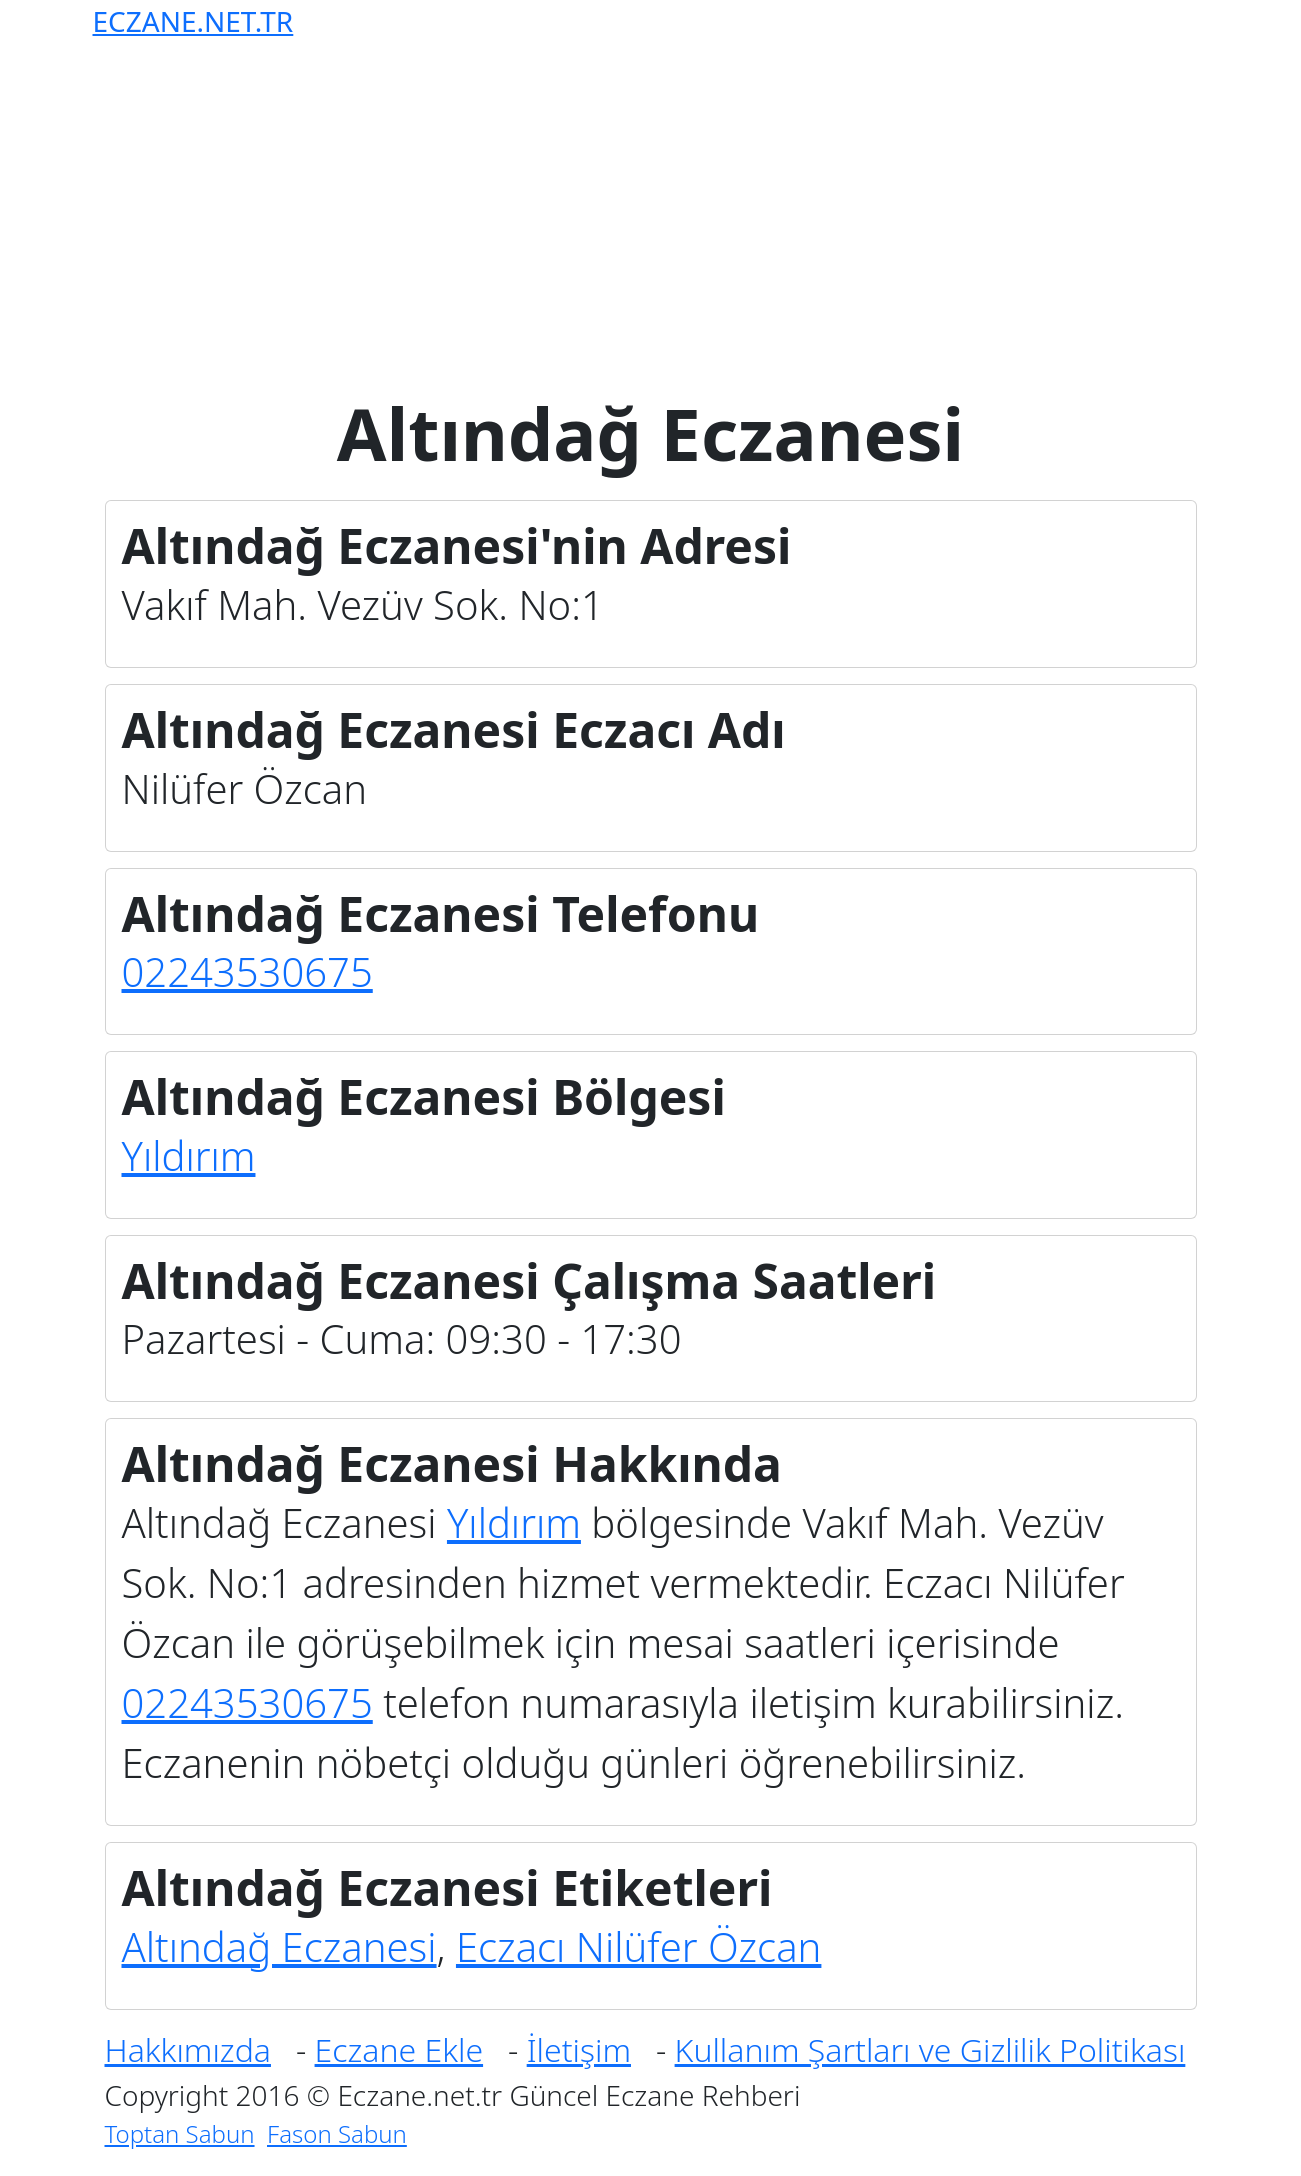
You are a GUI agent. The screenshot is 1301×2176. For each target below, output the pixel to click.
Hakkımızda (188, 2049)
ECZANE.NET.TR (193, 21)
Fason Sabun (337, 2133)
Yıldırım (189, 1155)
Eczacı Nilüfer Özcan (638, 1946)
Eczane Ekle (399, 2049)
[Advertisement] (655, 208)
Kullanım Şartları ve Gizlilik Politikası (930, 2049)
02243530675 (247, 971)
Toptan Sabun (180, 2133)
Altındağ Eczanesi (279, 1946)
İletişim (579, 2049)
